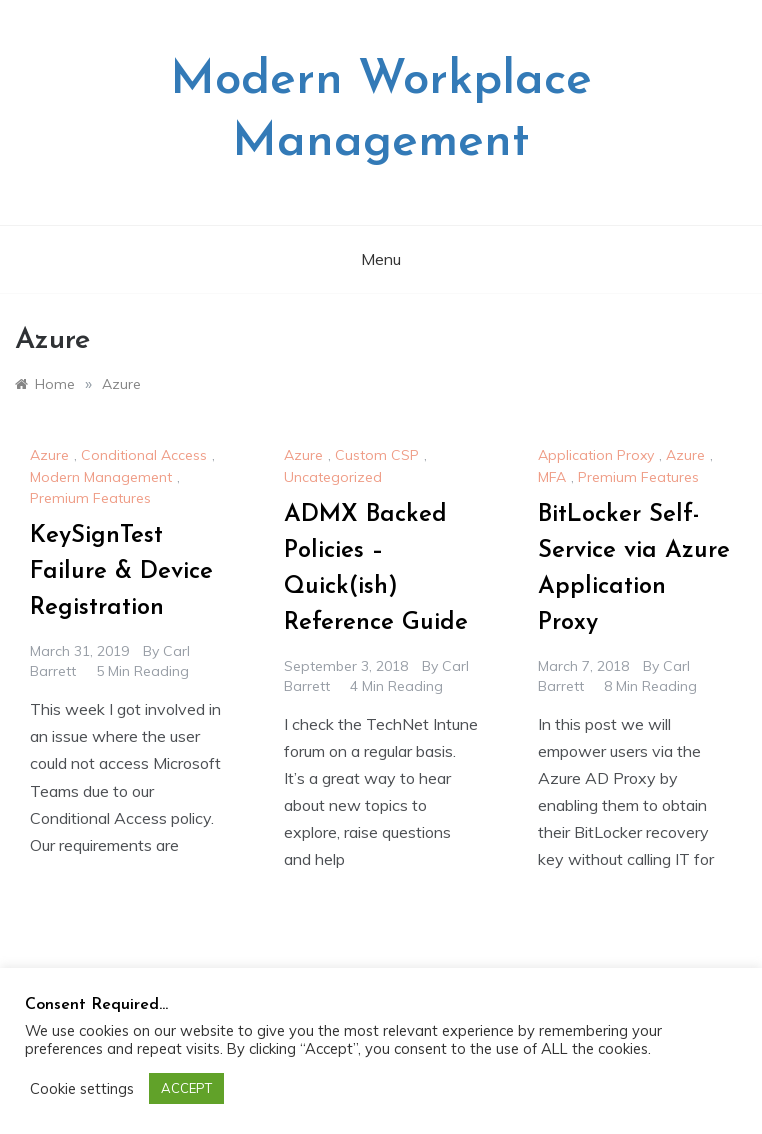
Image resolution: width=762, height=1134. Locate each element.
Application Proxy (596, 455)
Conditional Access (144, 455)
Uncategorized (333, 477)
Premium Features (90, 498)
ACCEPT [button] (186, 1088)
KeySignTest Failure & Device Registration (121, 572)
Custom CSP (377, 455)
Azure (49, 455)
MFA (552, 477)
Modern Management (101, 477)
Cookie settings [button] (82, 1089)
